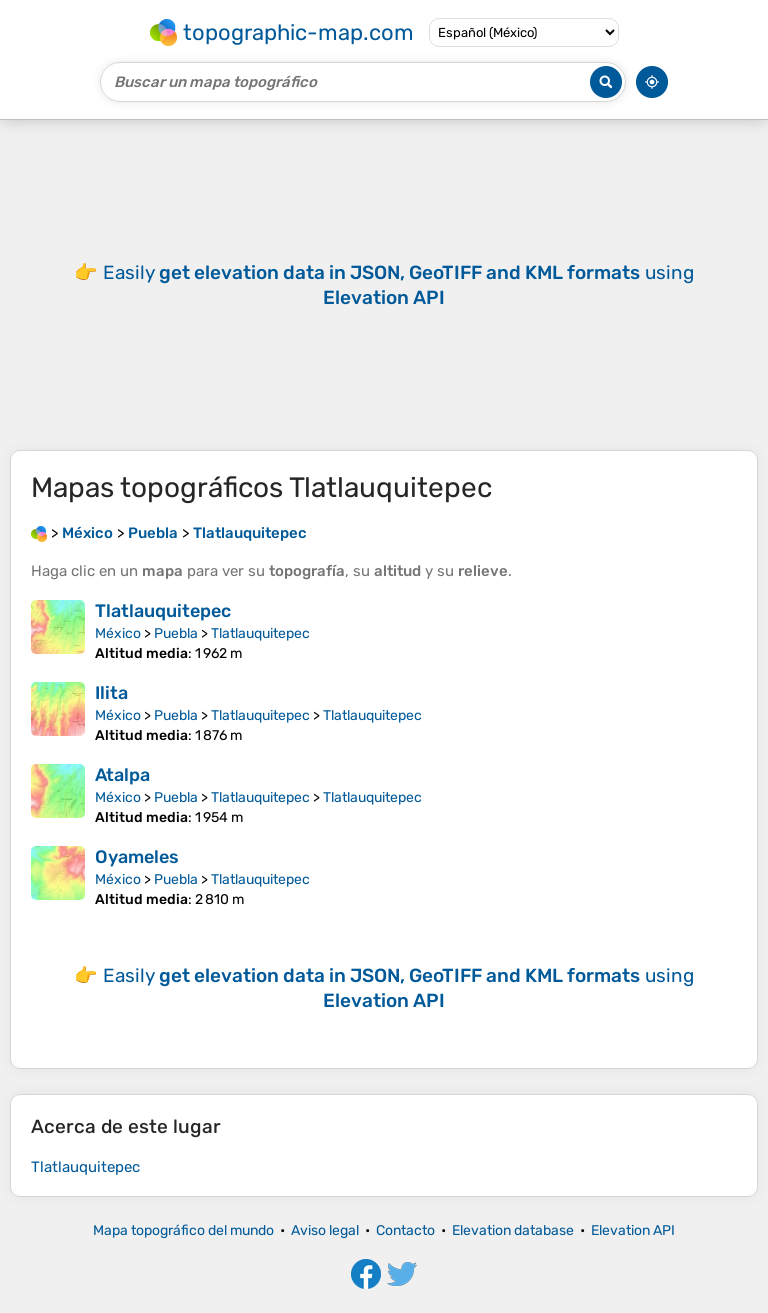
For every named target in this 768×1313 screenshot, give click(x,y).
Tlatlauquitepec (163, 611)
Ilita (111, 693)
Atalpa (122, 775)
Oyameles (137, 857)
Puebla (176, 633)
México (118, 633)
